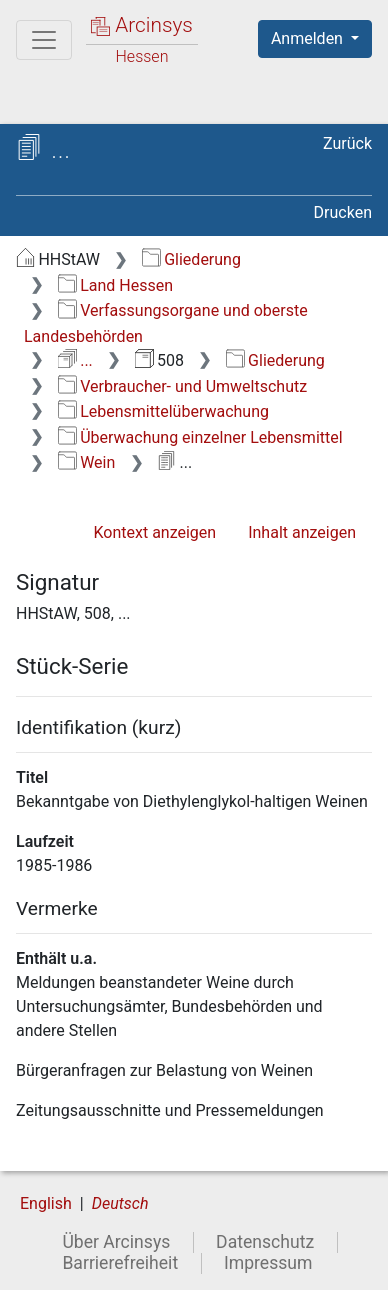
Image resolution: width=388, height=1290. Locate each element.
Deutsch (120, 1203)
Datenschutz (265, 1242)
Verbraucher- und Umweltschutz (182, 386)
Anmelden (309, 38)
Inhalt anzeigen (302, 532)
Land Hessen (115, 285)
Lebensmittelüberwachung (163, 411)
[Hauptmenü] (44, 40)
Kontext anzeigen (154, 532)
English (46, 1203)
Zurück (347, 143)
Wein (87, 462)
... (75, 360)
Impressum (268, 1263)
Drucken (343, 212)
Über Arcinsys (116, 1242)
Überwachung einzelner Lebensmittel (200, 437)
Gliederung (191, 259)
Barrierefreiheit (120, 1263)
